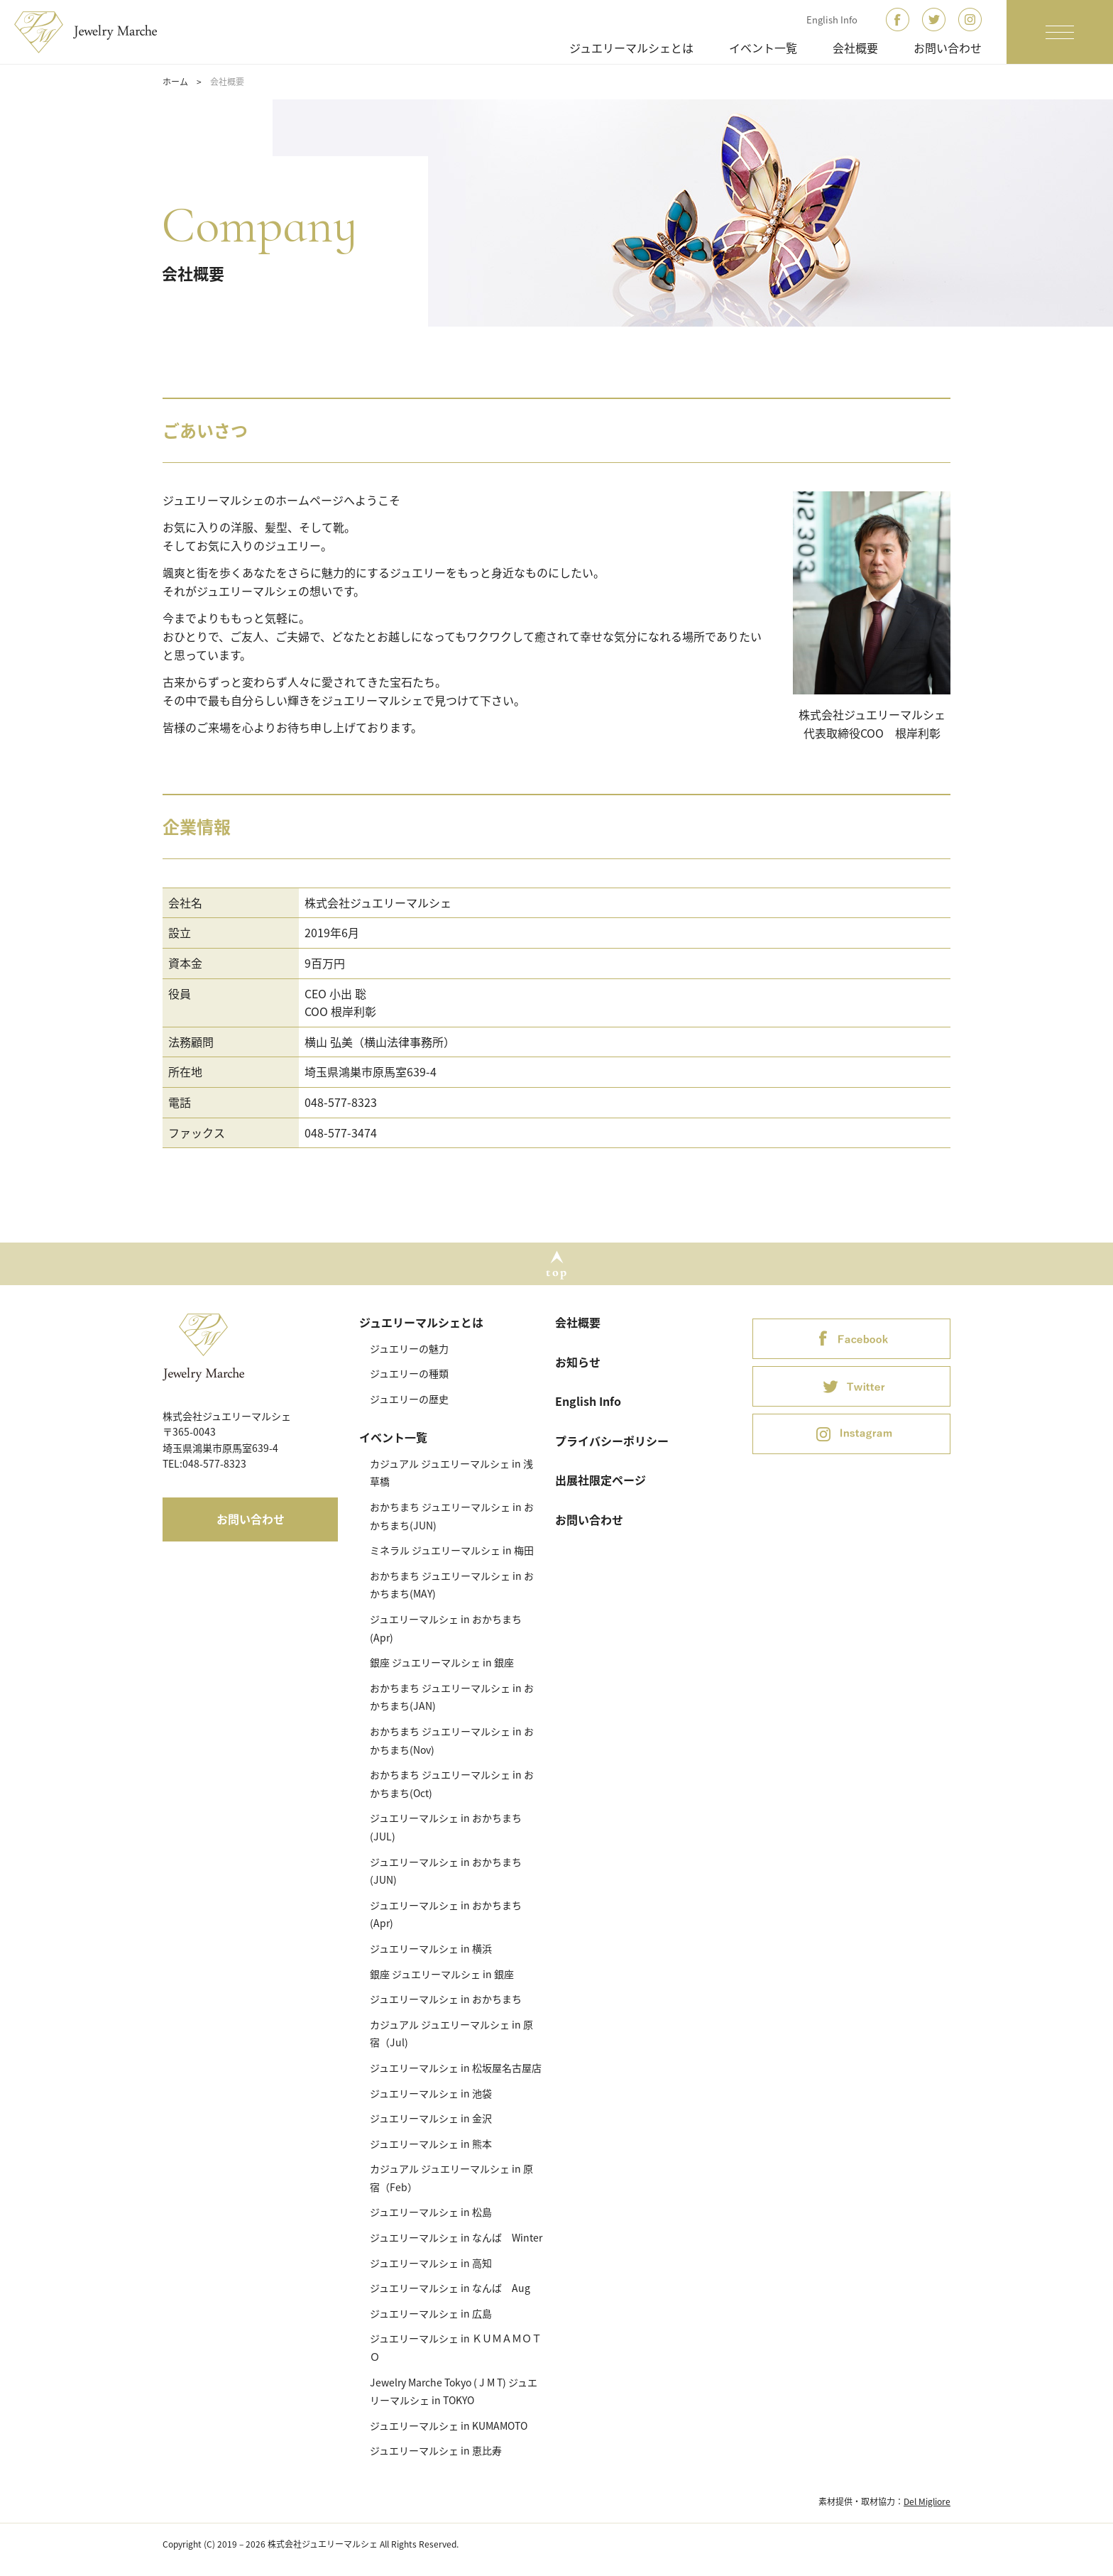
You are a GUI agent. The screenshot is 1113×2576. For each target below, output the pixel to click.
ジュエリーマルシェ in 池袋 (431, 2093)
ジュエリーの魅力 (409, 1348)
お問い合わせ (948, 47)
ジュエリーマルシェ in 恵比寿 (436, 2450)
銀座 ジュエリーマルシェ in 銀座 (442, 1662)
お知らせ (578, 1361)
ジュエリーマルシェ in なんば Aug (450, 2288)
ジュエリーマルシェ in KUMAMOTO (448, 2425)
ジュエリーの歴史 (409, 1399)
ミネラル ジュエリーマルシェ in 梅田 (452, 1550)
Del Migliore (927, 2501)
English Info (831, 19)
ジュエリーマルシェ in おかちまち (446, 1999)
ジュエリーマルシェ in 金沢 (431, 2118)
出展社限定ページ (600, 1479)
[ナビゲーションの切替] (1060, 32)
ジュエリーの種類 (409, 1373)
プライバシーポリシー (612, 1440)
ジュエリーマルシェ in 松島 (431, 2212)
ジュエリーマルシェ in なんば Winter (456, 2237)
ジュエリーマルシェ (94, 32)
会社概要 (855, 47)
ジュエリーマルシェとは (631, 47)
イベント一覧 (763, 47)
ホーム (175, 81)
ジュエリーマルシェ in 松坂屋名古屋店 (456, 2068)
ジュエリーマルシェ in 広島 (431, 2313)
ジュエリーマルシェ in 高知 (431, 2263)
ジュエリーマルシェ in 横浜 (431, 1948)
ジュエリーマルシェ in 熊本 (431, 2143)
